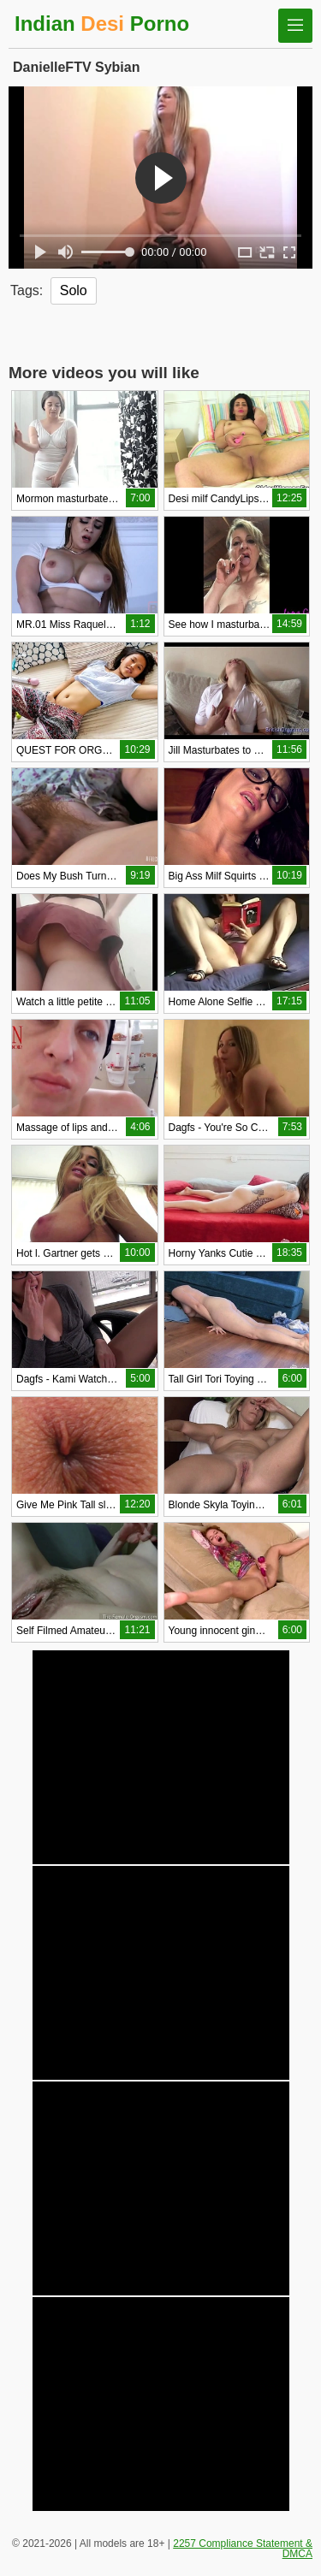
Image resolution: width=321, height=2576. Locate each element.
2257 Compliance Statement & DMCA (242, 2549)
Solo (73, 290)
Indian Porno (102, 23)
